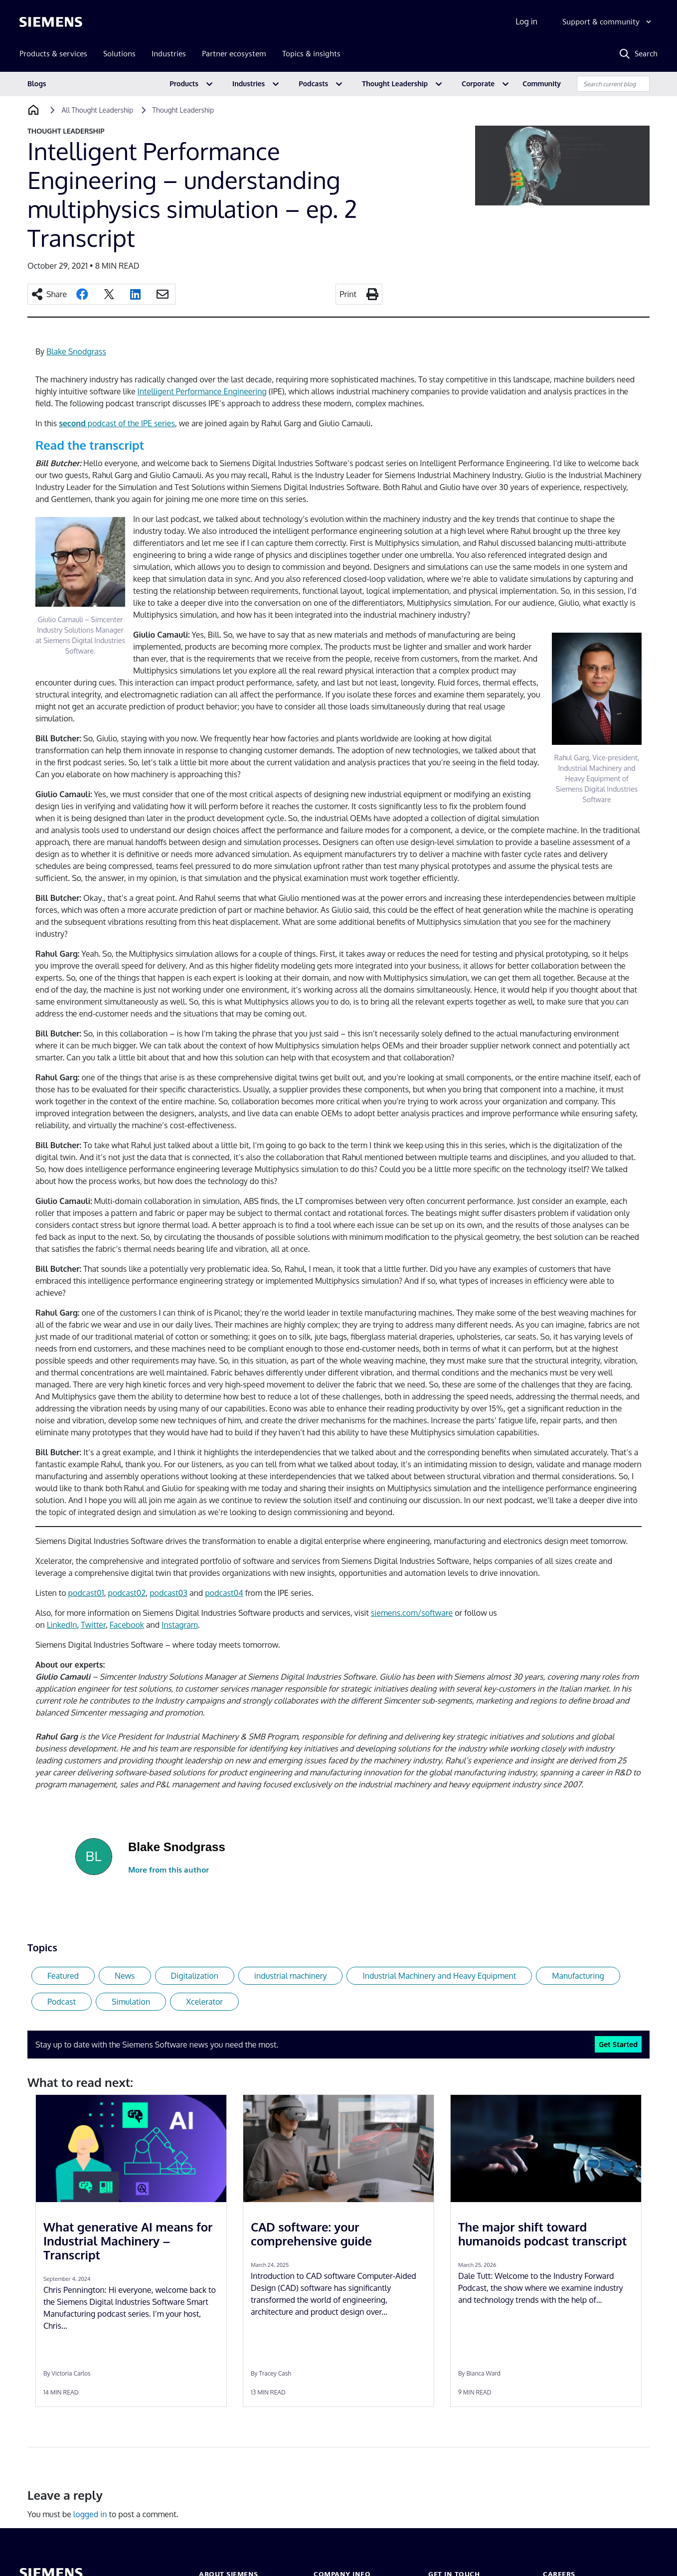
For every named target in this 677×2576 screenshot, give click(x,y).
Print (347, 294)
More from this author (168, 1870)
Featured (63, 1976)
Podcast (61, 2002)
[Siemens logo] (50, 22)
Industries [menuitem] (169, 53)
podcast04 (224, 1593)
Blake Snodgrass (76, 351)
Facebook (127, 1625)
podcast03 (168, 1593)
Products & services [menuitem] (53, 53)
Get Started (618, 2044)
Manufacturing (578, 1976)
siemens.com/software (412, 1613)
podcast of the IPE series (117, 423)
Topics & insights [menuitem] (311, 53)
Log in (526, 21)
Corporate (478, 83)
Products (183, 83)
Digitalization (194, 1976)
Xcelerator (204, 2002)
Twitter (93, 1625)
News (125, 1976)
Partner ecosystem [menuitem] (234, 53)
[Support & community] (608, 22)
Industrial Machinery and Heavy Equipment (439, 1976)
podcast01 (86, 1593)
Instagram (179, 1625)
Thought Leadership (395, 83)
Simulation (131, 2002)
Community (541, 83)
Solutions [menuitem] (119, 53)
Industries (248, 83)
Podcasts (313, 83)
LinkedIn (62, 1625)
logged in (90, 2514)
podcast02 (127, 1593)
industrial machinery (290, 1976)
